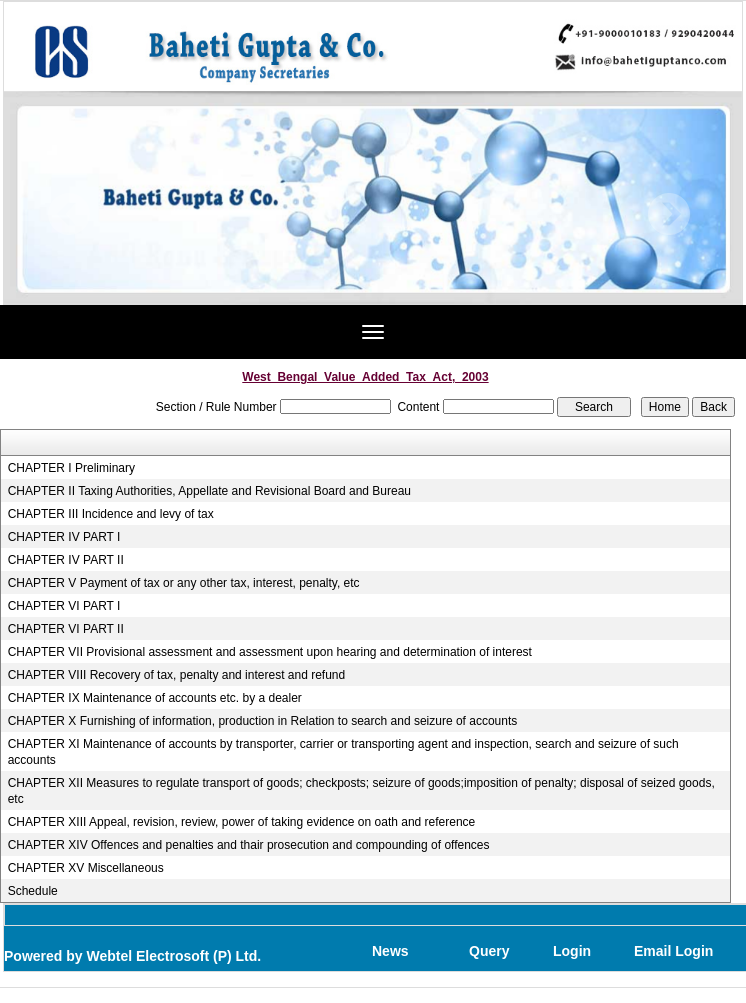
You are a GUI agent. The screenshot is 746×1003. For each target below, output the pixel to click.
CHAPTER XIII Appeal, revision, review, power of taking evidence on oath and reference (242, 822)
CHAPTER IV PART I (64, 537)
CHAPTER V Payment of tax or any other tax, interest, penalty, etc (184, 583)
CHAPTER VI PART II (66, 629)
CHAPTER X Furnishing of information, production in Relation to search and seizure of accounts (263, 721)
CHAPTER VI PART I (64, 606)
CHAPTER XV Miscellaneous (86, 868)
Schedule (33, 891)
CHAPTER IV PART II (66, 560)
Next (668, 214)
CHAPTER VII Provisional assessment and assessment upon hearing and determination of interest (270, 652)
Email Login (673, 951)
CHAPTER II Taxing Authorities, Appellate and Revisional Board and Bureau (209, 491)
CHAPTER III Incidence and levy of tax (111, 514)
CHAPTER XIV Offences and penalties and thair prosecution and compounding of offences (249, 845)
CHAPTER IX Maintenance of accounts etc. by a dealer (155, 698)
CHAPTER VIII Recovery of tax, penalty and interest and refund (177, 675)
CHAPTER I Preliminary (71, 468)
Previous (69, 214)
